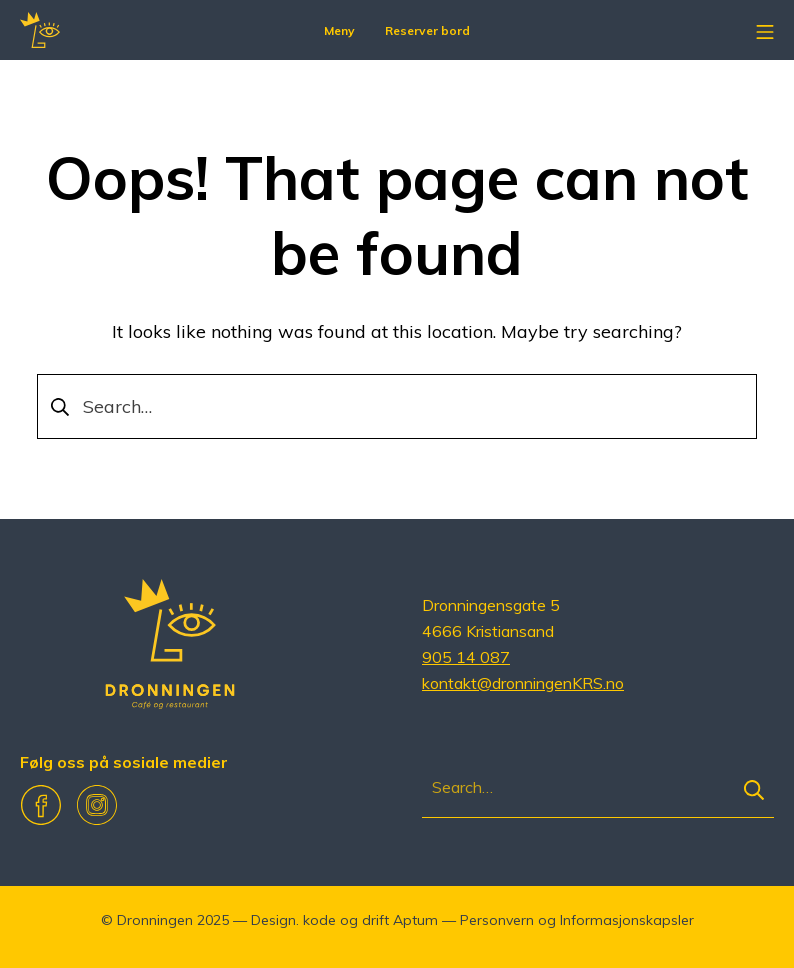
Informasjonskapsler (627, 920)
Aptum (415, 920)
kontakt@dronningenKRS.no (523, 683)
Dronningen (155, 920)
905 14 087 (466, 657)
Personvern (497, 920)
